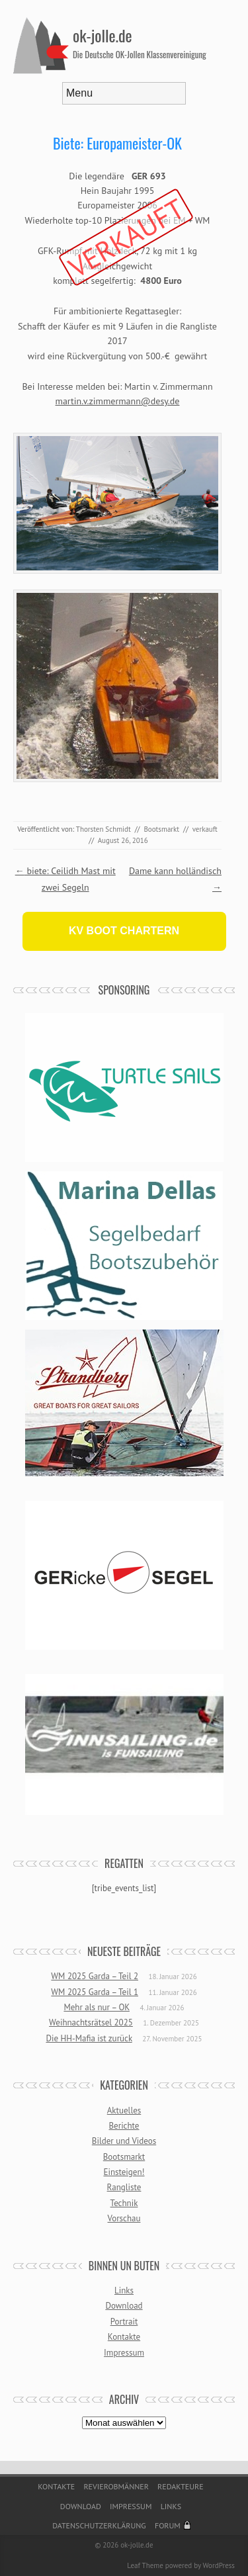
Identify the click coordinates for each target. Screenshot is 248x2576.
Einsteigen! (123, 2172)
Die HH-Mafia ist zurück (89, 2038)
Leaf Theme (145, 2565)
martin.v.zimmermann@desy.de (118, 401)
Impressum (124, 2352)
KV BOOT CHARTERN (124, 930)
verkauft (205, 829)
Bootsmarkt (161, 829)
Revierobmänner (115, 2486)
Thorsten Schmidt (103, 829)
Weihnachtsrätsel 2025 (91, 2022)
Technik (124, 2203)
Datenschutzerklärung (99, 2525)
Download (123, 2305)
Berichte (124, 2125)
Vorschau (124, 2218)
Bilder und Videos (124, 2141)
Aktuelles (124, 2110)
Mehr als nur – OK (96, 2007)
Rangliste (124, 2187)
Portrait (124, 2321)
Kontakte (124, 2336)
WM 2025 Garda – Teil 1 (94, 1992)
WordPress (218, 2565)
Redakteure (180, 2486)
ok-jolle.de (102, 35)
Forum (168, 2525)
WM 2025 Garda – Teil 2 (94, 1976)
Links (124, 2290)
